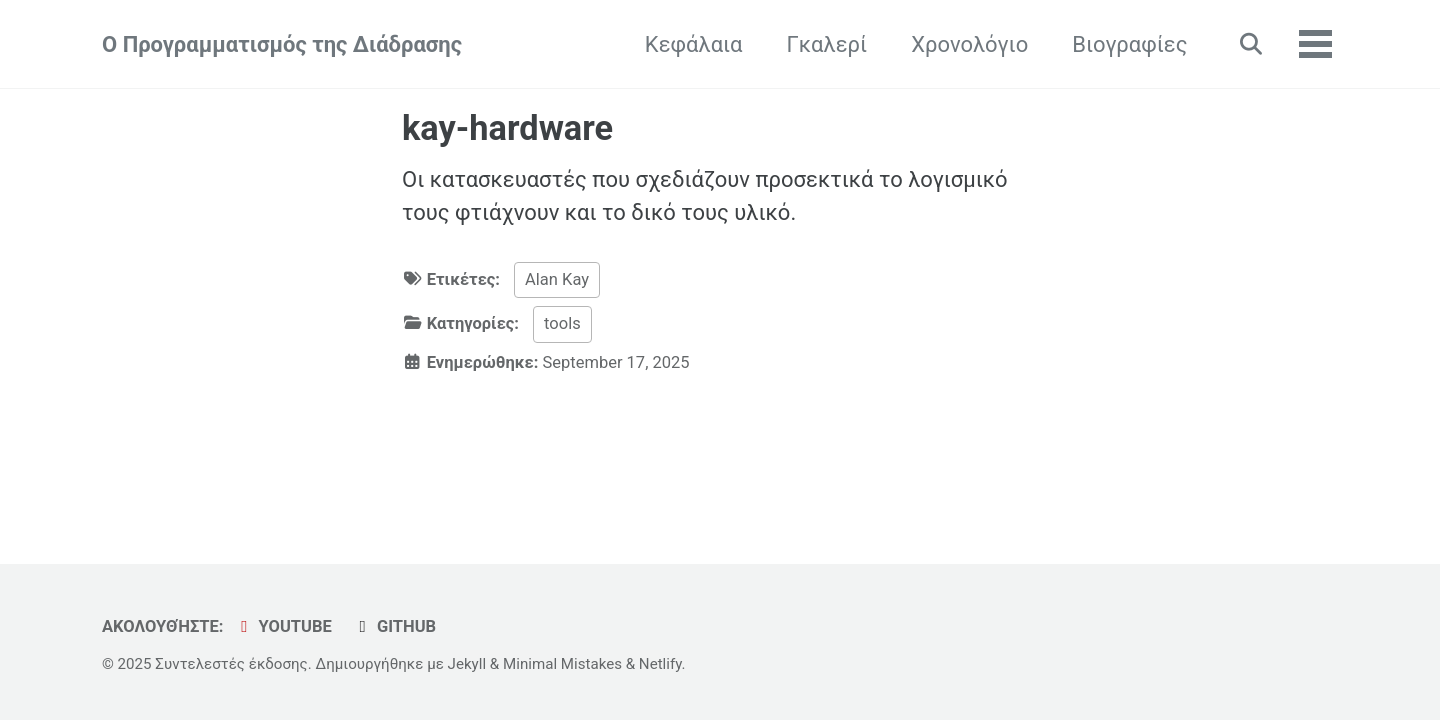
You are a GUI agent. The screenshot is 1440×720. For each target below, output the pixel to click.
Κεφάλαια (694, 44)
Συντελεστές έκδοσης (231, 664)
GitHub (394, 626)
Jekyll (467, 664)
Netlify (660, 664)
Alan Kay (557, 279)
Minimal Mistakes (562, 664)
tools (562, 323)
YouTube (283, 626)
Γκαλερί (826, 44)
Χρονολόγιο (969, 44)
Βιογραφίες (1129, 44)
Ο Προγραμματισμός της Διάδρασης (282, 44)
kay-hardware (507, 128)
